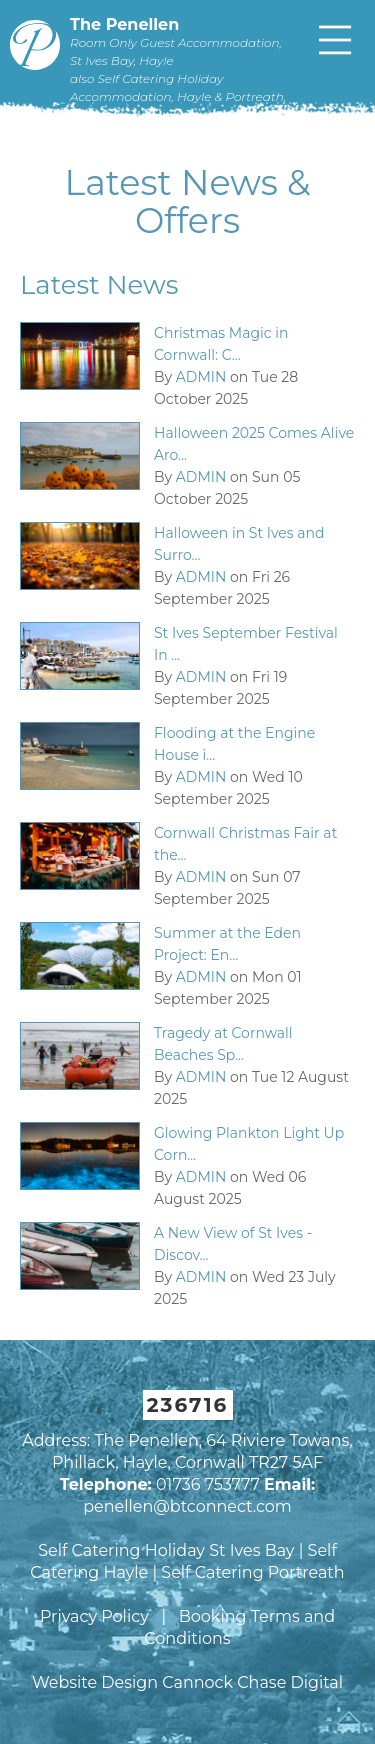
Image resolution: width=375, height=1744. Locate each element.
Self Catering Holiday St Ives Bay (166, 1550)
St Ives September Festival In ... (246, 644)
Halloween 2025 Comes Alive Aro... (254, 444)
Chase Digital (290, 1682)
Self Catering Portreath (252, 1572)
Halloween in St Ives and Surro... (239, 544)
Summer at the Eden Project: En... (227, 944)
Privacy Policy (94, 1616)
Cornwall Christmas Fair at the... (245, 844)
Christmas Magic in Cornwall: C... (221, 344)
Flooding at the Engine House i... (234, 744)
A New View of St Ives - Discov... (233, 1244)
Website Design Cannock (132, 1682)
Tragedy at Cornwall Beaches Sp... (223, 1044)
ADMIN (201, 377)
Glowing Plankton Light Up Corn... (249, 1144)
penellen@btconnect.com (187, 1506)
